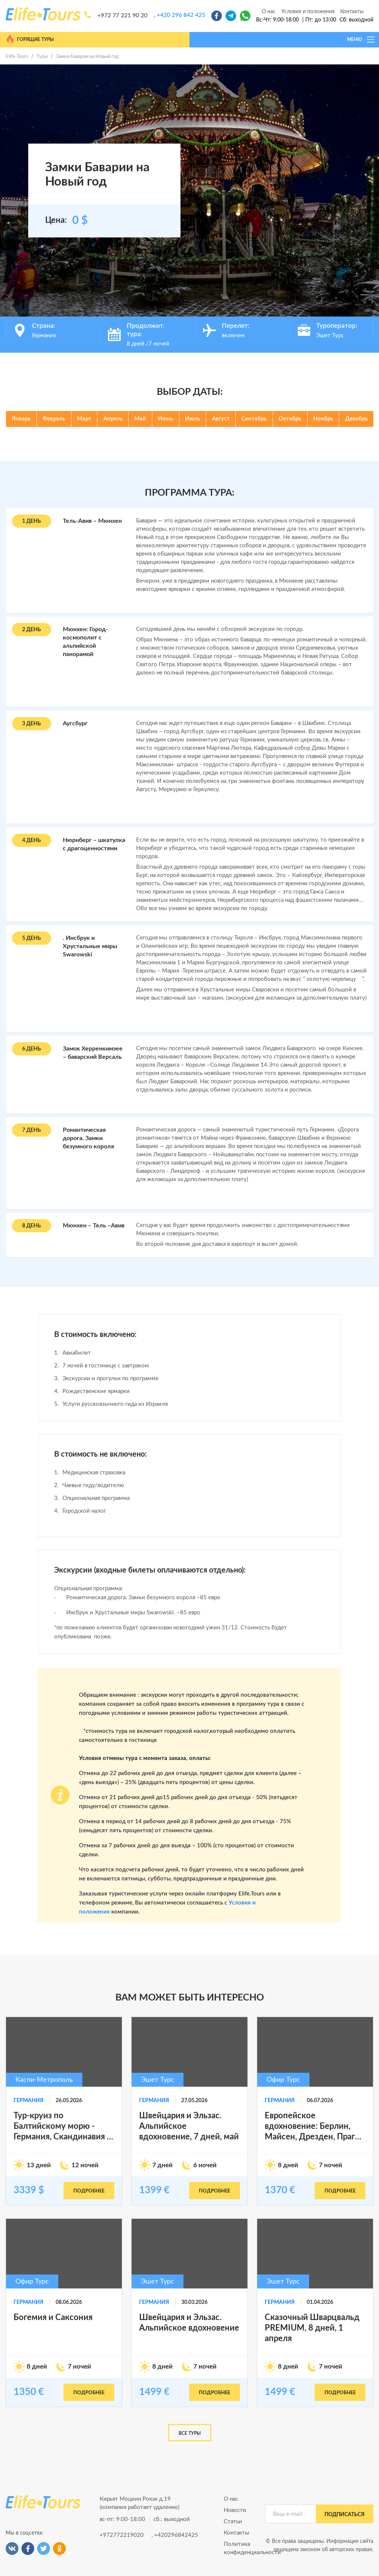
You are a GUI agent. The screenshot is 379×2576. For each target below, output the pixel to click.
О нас (269, 11)
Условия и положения (308, 11)
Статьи (233, 2521)
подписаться (344, 2514)
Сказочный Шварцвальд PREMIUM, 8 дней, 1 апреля (312, 2328)
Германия (29, 2100)
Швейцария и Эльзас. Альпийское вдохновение (189, 2322)
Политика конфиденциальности (239, 2548)
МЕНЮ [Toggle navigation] (361, 39)
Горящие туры (30, 39)
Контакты (352, 11)
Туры (42, 56)
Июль (192, 419)
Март (84, 419)
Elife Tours (17, 56)
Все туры (190, 2433)
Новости (235, 2510)
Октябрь (290, 419)
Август (221, 419)
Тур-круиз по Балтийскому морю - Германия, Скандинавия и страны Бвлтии (63, 2127)
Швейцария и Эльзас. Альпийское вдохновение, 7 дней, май (189, 2126)
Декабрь (356, 419)
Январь (21, 419)
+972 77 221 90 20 (122, 15)
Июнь (165, 419)
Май (140, 419)
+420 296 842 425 (181, 15)
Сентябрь (254, 419)
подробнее (89, 2191)
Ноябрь (323, 419)
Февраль (53, 419)
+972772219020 (122, 2535)
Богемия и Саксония (53, 2317)
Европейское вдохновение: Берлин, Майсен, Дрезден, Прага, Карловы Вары (313, 2127)
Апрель (113, 419)
